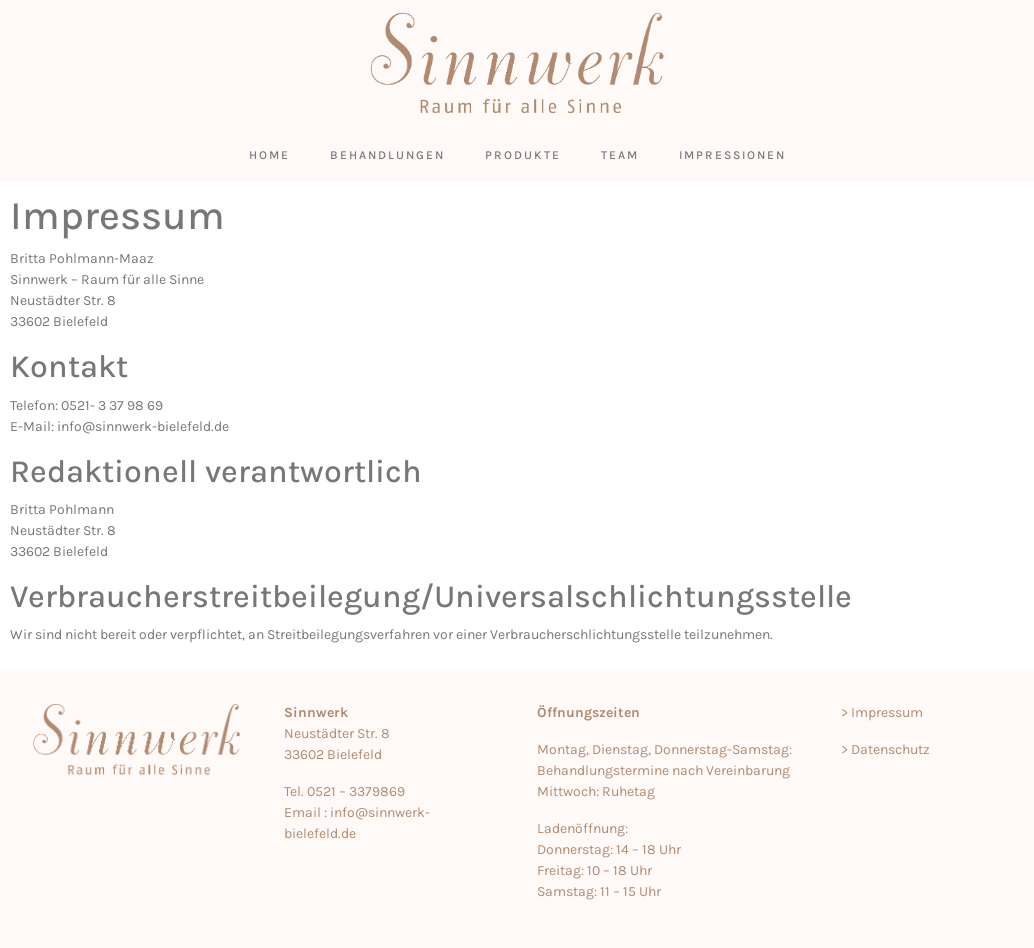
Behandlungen (387, 155)
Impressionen (732, 155)
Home (269, 155)
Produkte (523, 155)
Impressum (887, 712)
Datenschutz (890, 749)
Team (620, 155)
